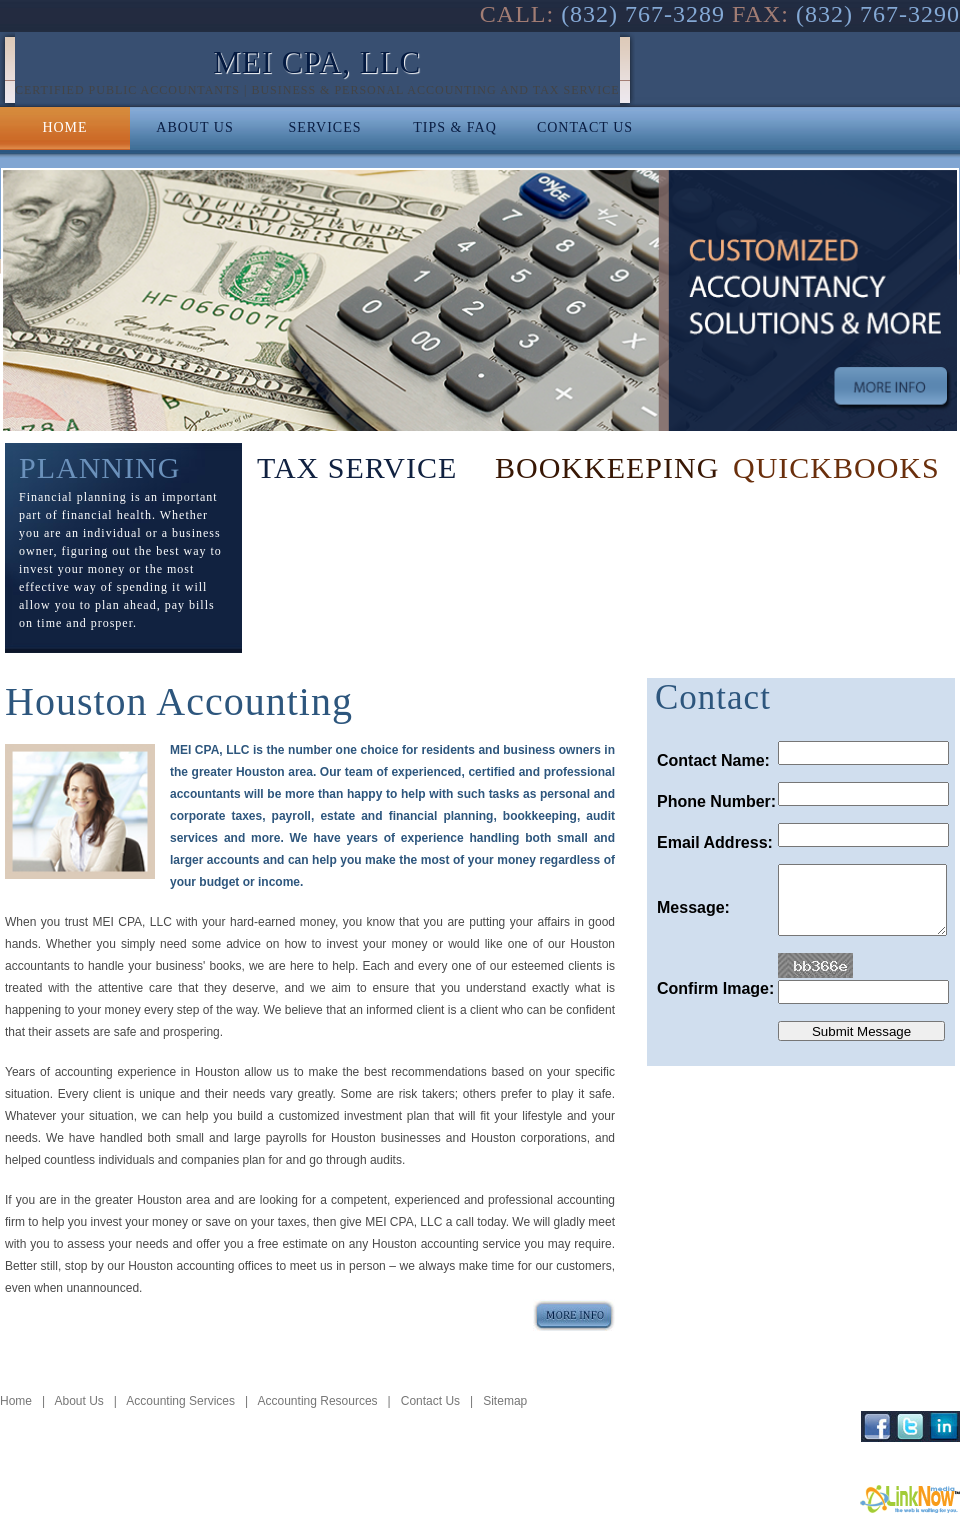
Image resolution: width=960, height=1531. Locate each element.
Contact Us (430, 1401)
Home (16, 1401)
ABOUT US (194, 127)
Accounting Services (180, 1401)
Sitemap (505, 1401)
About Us (78, 1401)
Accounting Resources (318, 1401)
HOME (64, 127)
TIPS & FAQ (455, 127)
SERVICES (324, 127)
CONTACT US (585, 127)
